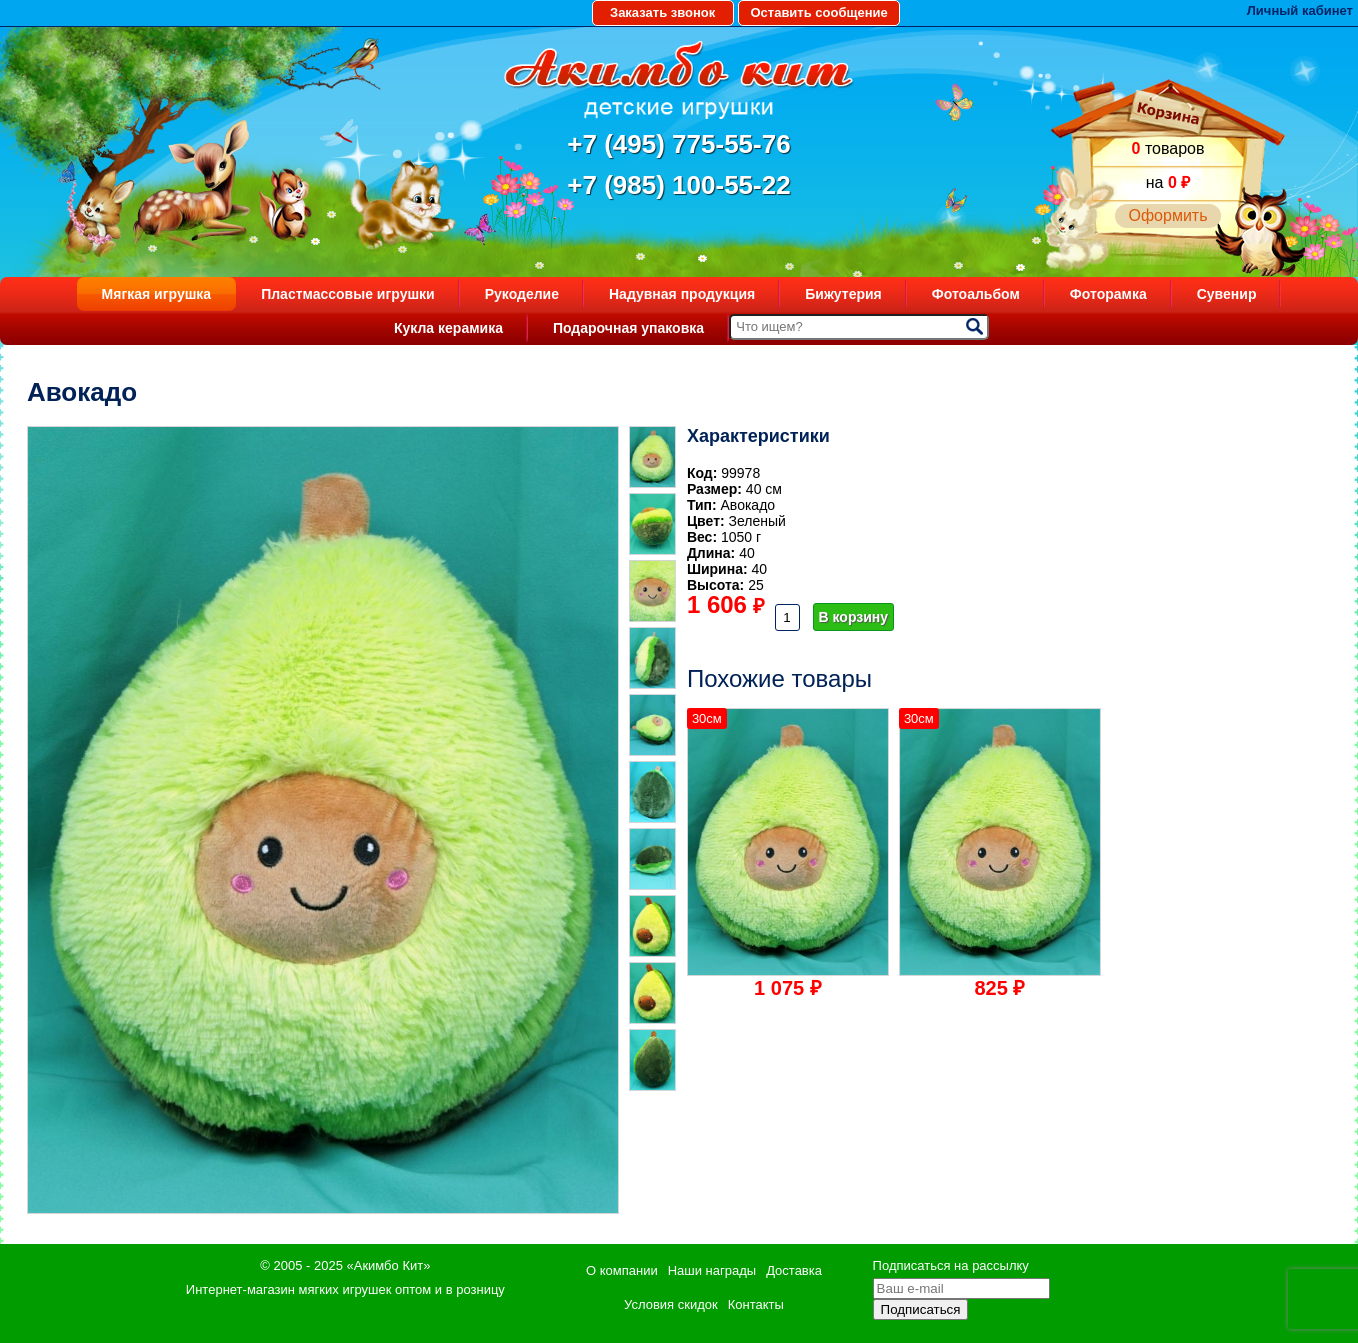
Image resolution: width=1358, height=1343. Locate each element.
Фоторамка (1108, 294)
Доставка (794, 1270)
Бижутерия (843, 294)
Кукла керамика (448, 328)
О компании (622, 1270)
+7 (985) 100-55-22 (678, 185)
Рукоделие (522, 294)
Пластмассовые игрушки (348, 294)
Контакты (756, 1304)
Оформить (1167, 215)
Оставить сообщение (818, 12)
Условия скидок (671, 1304)
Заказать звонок (662, 12)
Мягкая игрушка (157, 294)
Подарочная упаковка (628, 328)
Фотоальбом (976, 294)
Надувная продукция (682, 294)
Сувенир (1227, 294)
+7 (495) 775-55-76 (678, 144)
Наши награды (712, 1270)
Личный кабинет (1300, 10)
